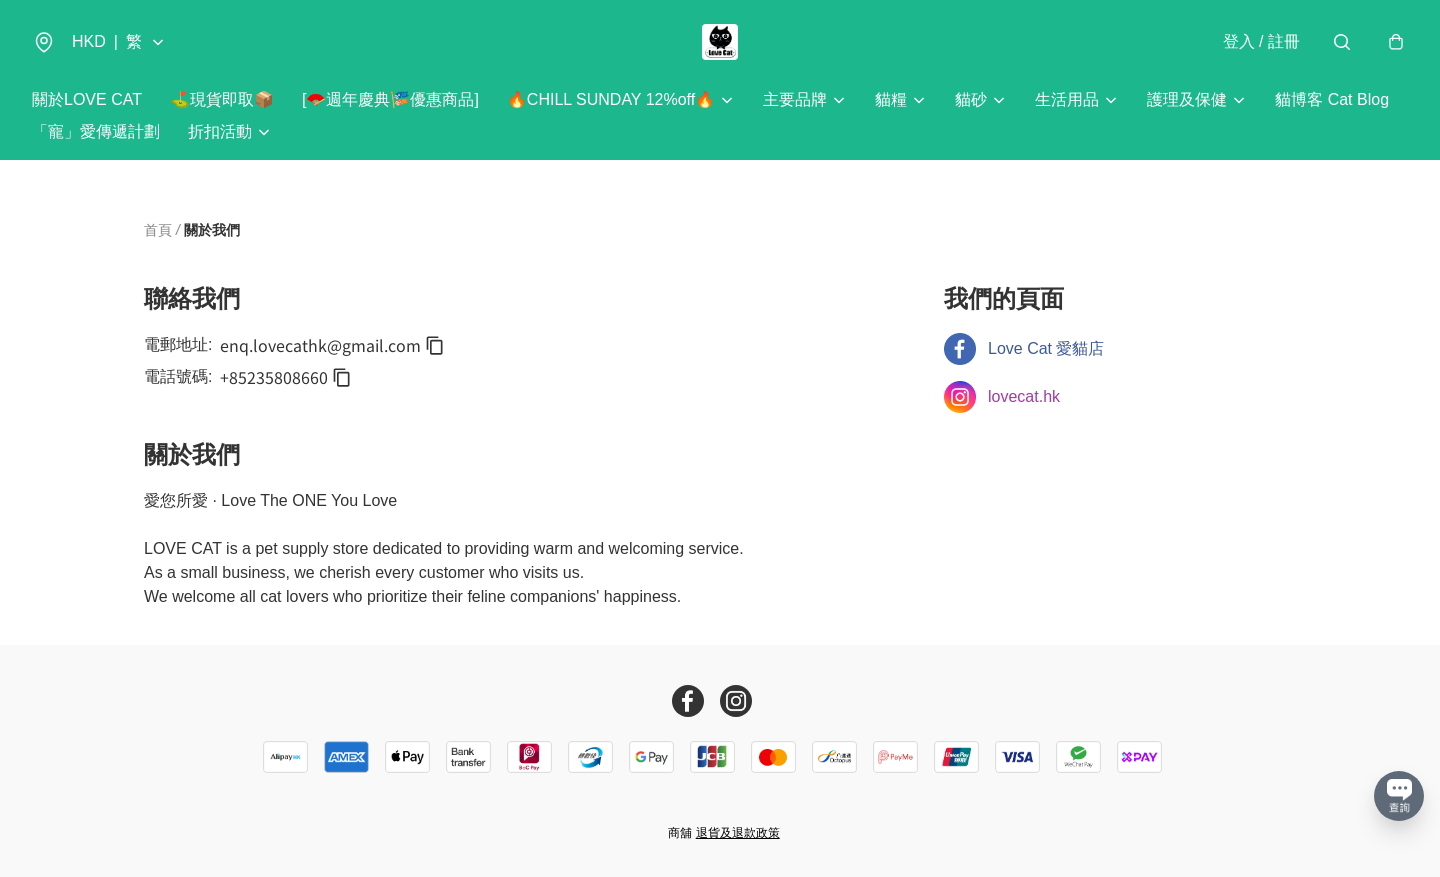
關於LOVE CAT (87, 99)
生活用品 (1067, 99)
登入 (1261, 41)
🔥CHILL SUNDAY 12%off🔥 (611, 99)
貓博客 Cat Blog (1332, 99)
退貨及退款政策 (738, 833)
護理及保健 (1187, 99)
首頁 (158, 230)
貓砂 (971, 99)
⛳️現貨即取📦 (222, 99)
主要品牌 (795, 99)
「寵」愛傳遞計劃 (96, 131)
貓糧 (891, 99)
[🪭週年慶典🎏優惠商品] (390, 99)
